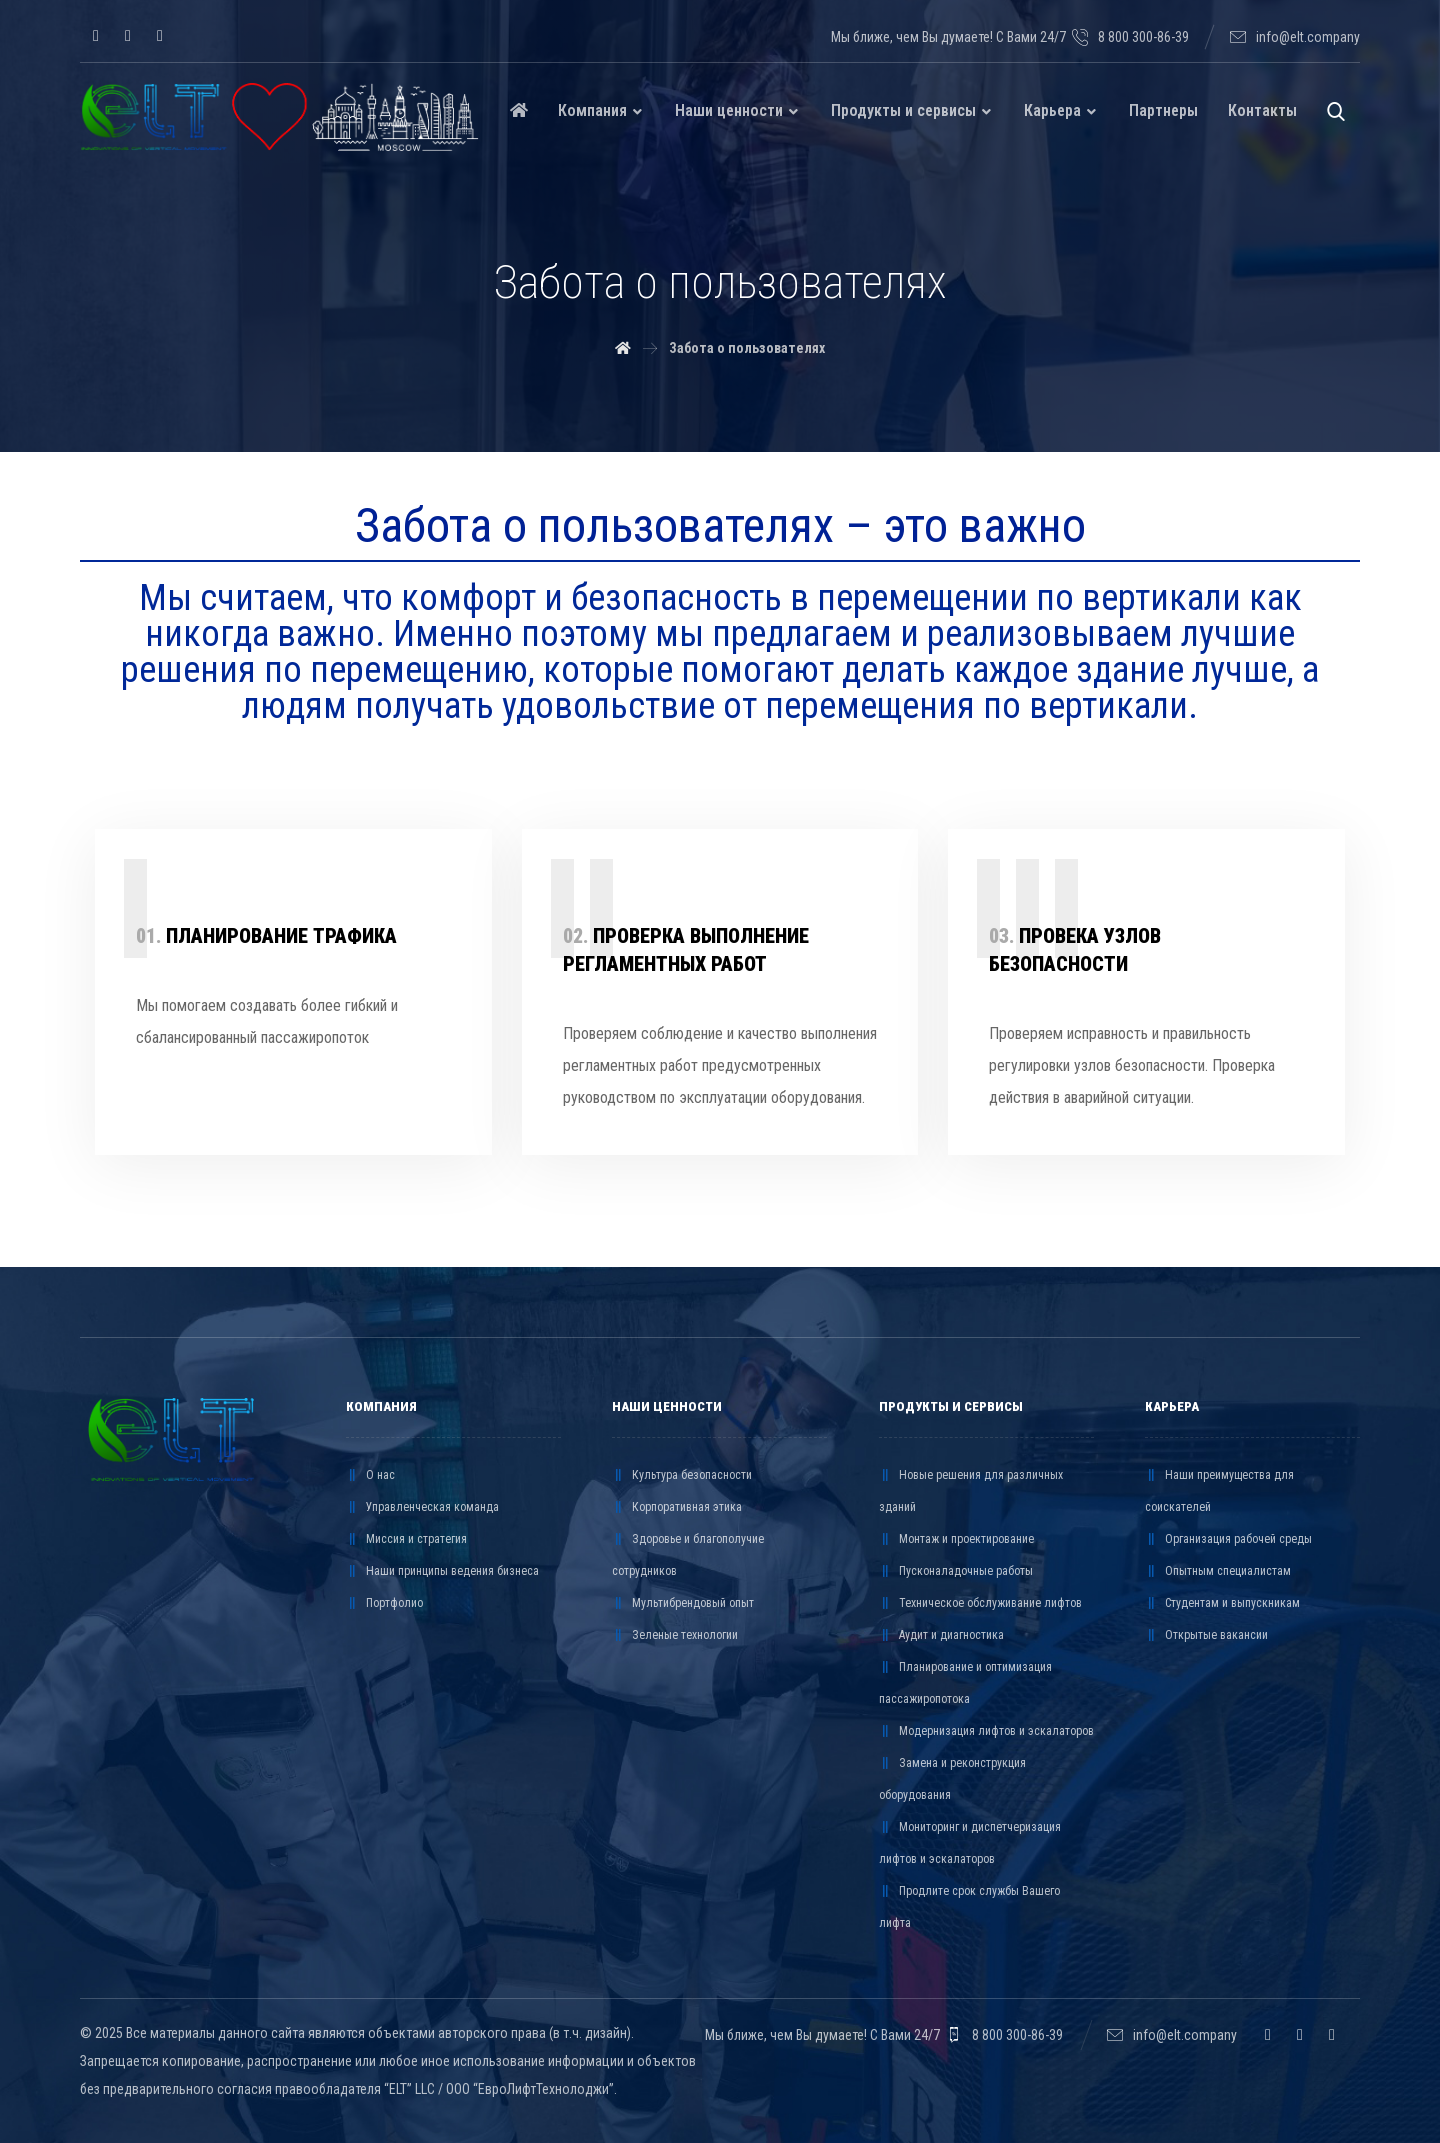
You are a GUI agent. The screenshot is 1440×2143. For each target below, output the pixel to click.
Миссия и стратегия (406, 1539)
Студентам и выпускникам (1222, 1603)
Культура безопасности (682, 1475)
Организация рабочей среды (1228, 1539)
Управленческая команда (422, 1507)
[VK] (96, 36)
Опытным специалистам (1218, 1571)
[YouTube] (160, 36)
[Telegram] (128, 36)
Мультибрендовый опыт (683, 1603)
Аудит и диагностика (941, 1635)
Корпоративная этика (677, 1507)
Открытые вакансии (1206, 1635)
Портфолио (384, 1603)
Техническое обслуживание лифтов (980, 1603)
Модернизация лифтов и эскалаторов (986, 1731)
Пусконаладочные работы (956, 1571)
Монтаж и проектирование (956, 1539)
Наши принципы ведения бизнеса (442, 1571)
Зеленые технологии (675, 1635)
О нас (370, 1475)
